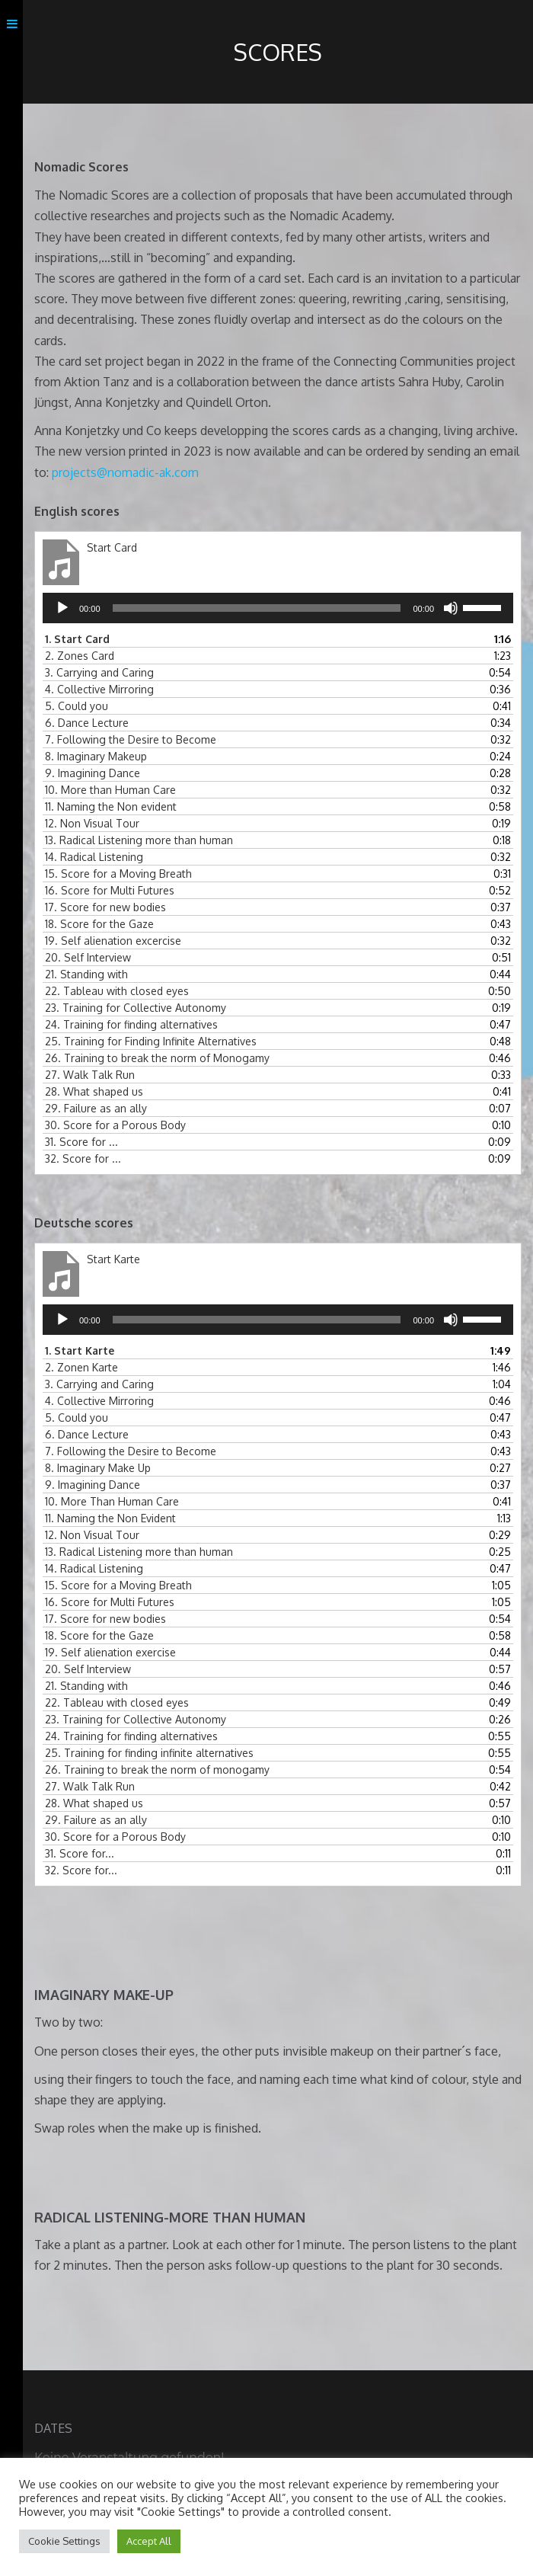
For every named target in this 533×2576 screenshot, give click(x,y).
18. (99, 923)
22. (117, 990)
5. (76, 705)
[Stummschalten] (450, 608)
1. (77, 638)
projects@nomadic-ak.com (125, 472)
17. (105, 907)
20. (88, 957)
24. (131, 1024)
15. (118, 873)
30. (115, 1124)
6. (87, 722)
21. (86, 974)
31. (81, 1141)
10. (110, 789)
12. (92, 823)
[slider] (257, 608)
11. (111, 806)
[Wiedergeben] (62, 608)
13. (139, 840)
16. (109, 890)
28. (94, 1091)
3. (99, 672)
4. (99, 689)
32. (83, 1158)
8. (96, 756)
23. (135, 1007)
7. (130, 739)
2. (79, 655)
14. (94, 856)
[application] (278, 608)
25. (151, 1041)
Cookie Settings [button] (64, 2541)
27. (90, 1074)
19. (113, 940)
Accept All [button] (148, 2541)
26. (157, 1057)
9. (92, 772)
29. (96, 1108)
